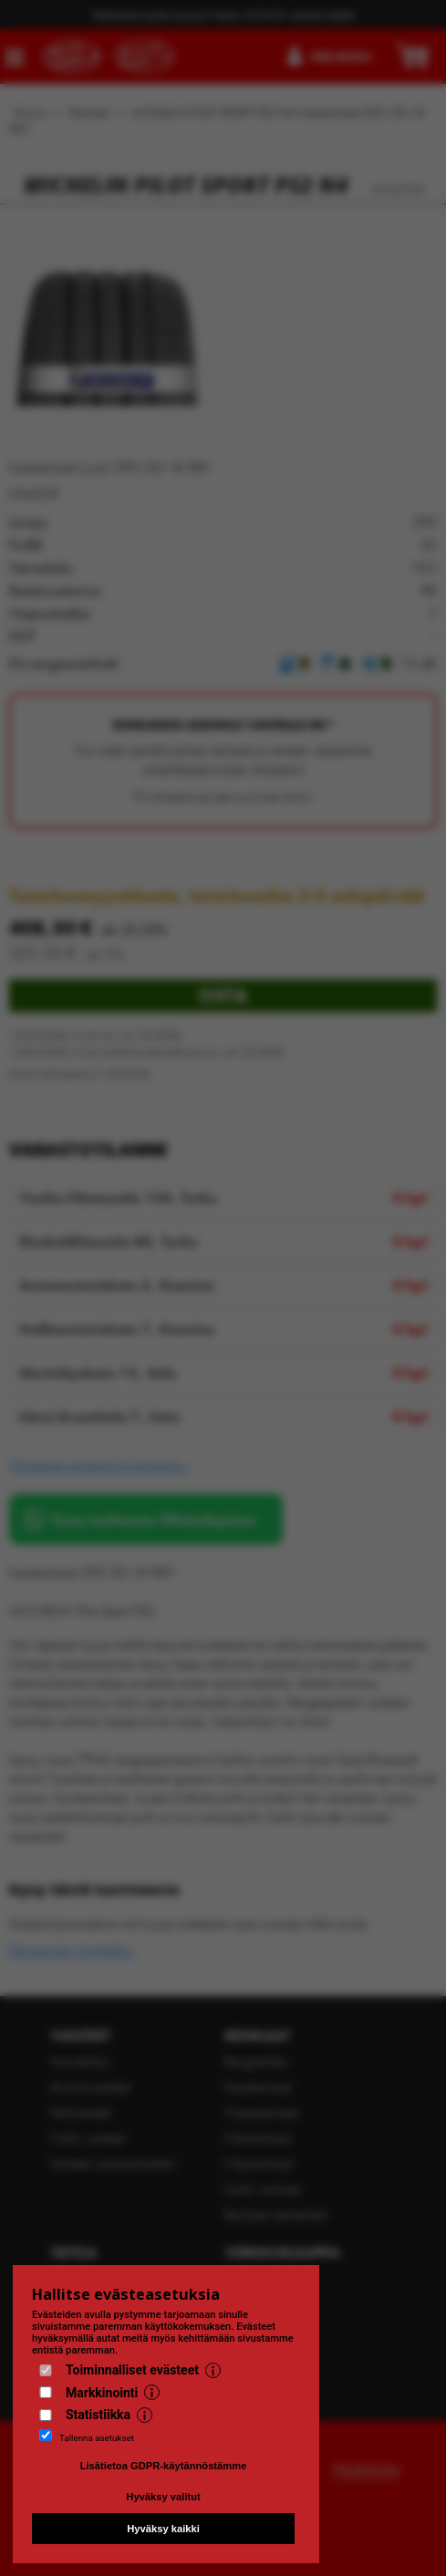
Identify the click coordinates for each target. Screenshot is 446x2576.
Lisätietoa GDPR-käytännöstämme (163, 2465)
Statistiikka (98, 2414)
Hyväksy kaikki (163, 2528)
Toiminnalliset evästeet (132, 2370)
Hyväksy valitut (163, 2496)
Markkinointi (102, 2392)
